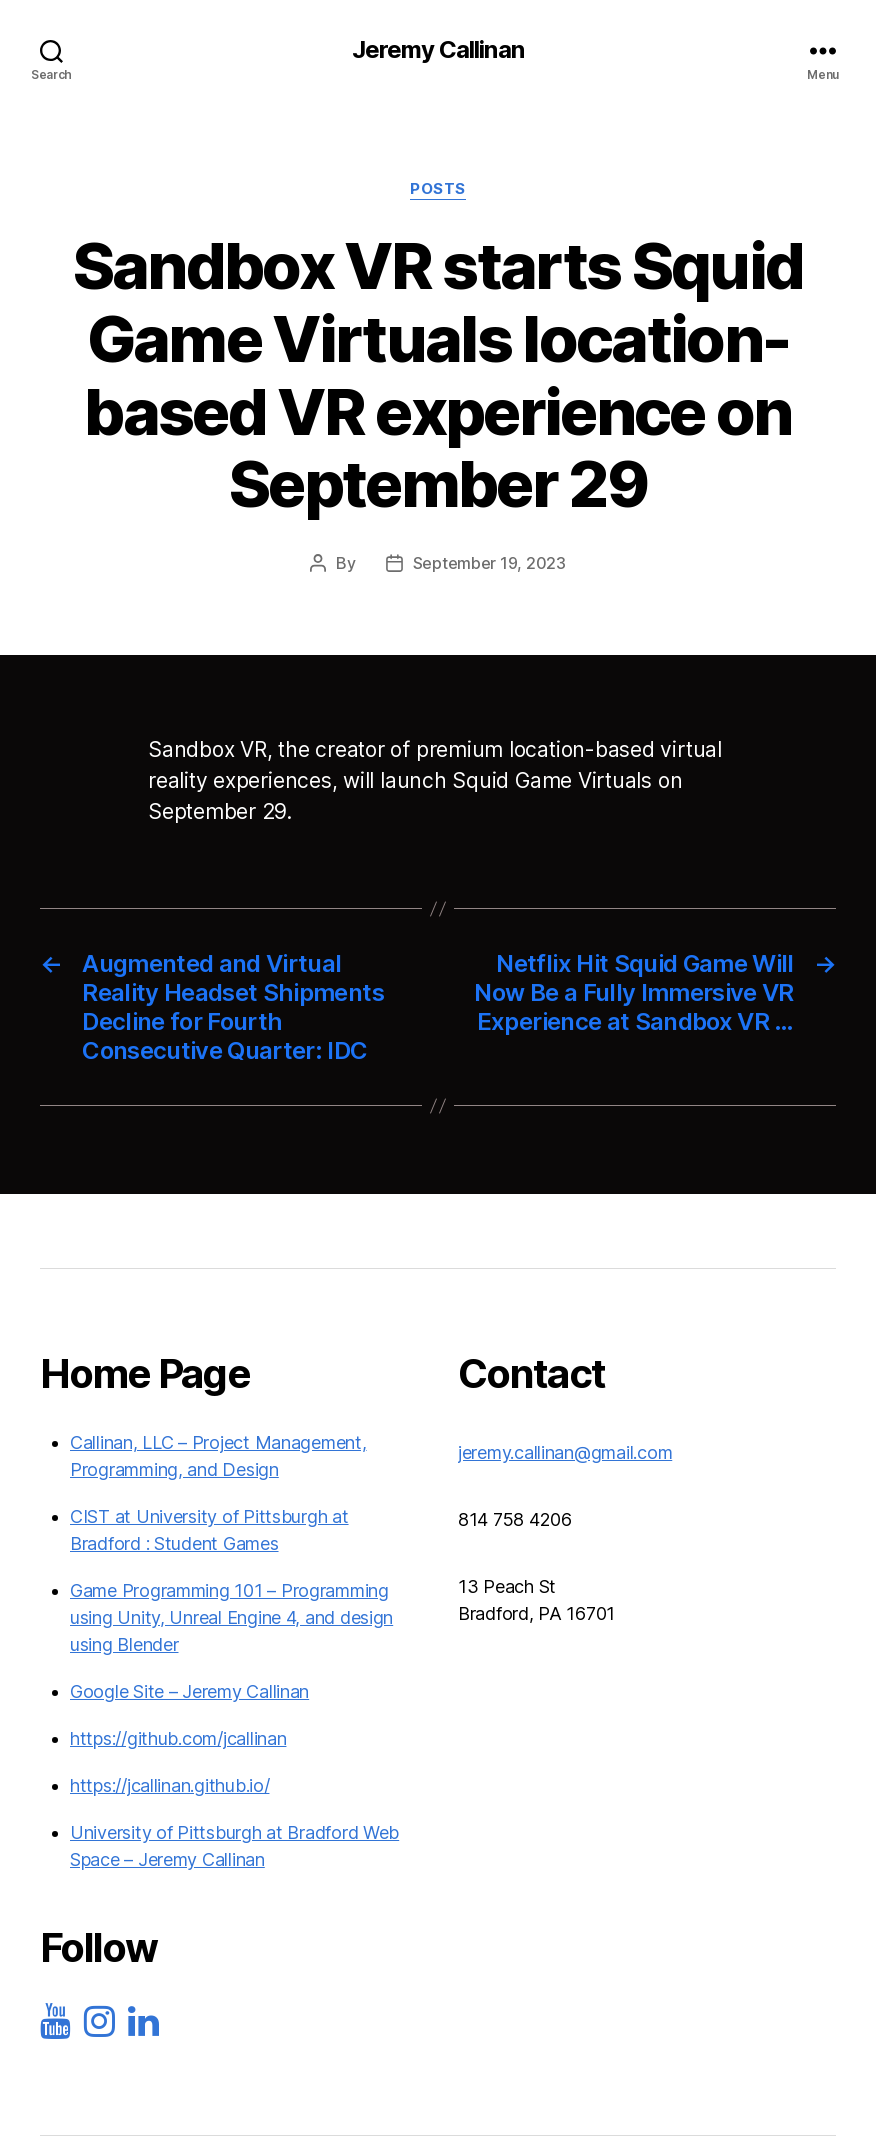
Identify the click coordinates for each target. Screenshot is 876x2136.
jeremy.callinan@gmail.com (565, 1452)
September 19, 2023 (489, 563)
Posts (438, 189)
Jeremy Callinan (437, 50)
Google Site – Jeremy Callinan (189, 1691)
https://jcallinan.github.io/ (169, 1785)
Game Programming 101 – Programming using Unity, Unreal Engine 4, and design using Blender (231, 1617)
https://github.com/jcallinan (178, 1738)
